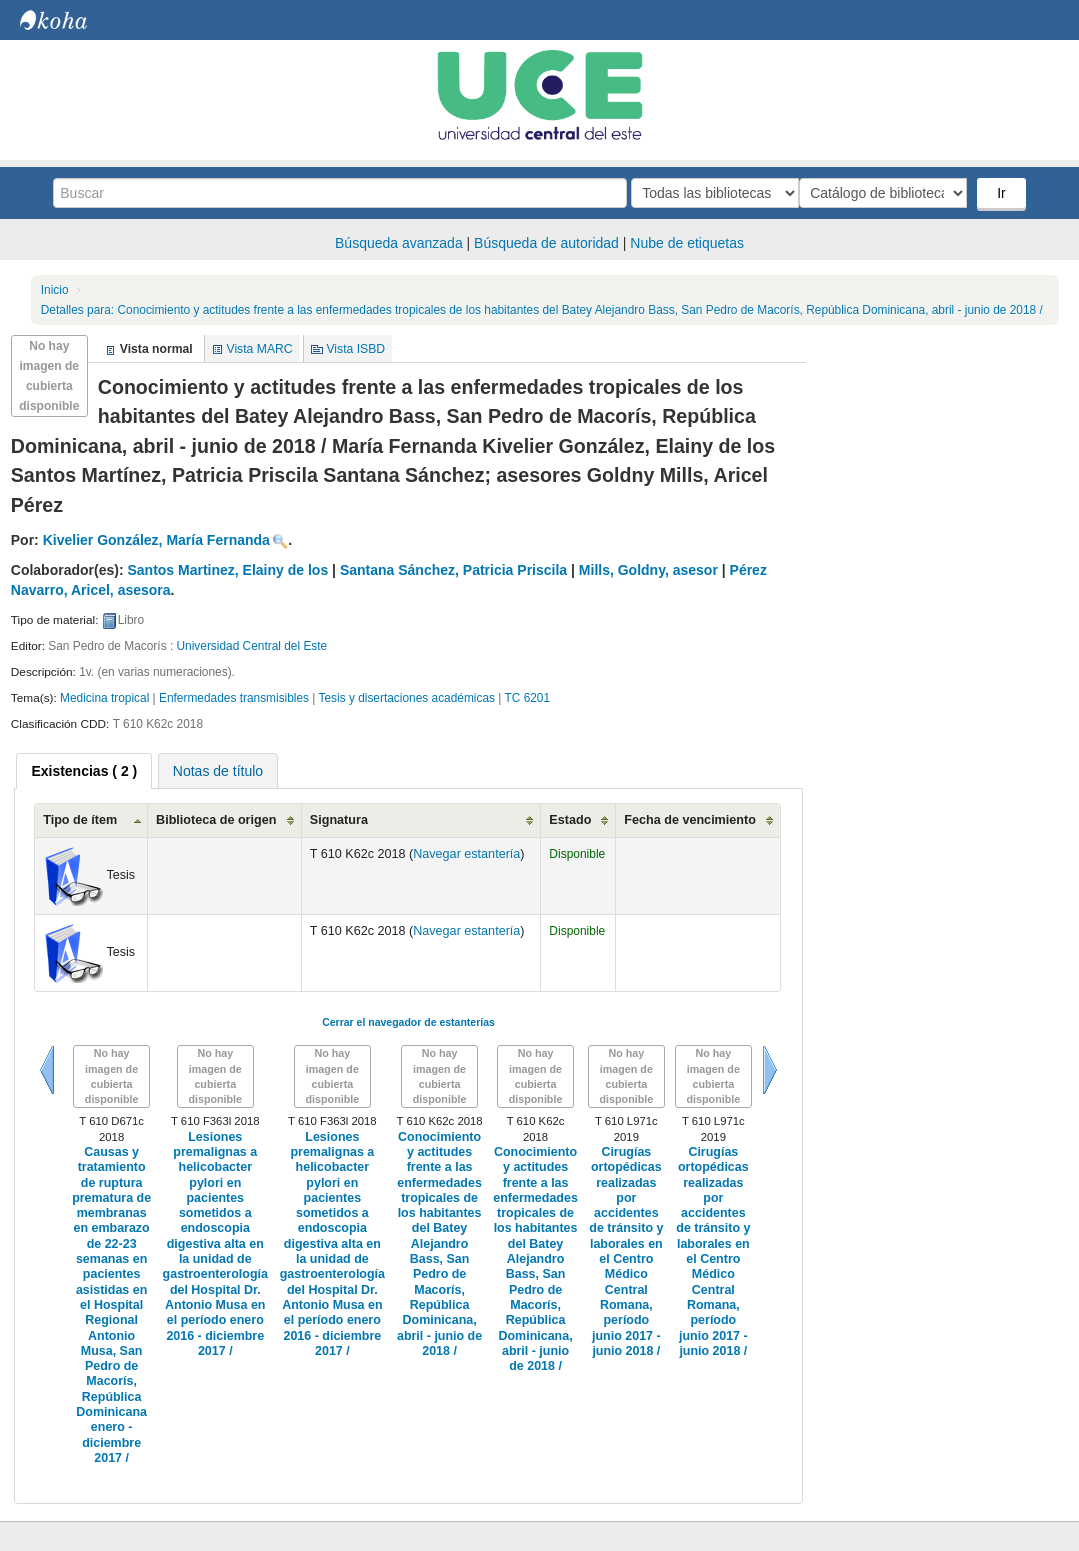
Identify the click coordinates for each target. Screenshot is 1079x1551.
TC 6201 (527, 698)
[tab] (84, 771)
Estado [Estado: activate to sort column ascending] (570, 820)
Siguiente (770, 1070)
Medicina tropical (104, 698)
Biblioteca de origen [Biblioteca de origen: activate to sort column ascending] (216, 820)
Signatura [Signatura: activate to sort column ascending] (339, 820)
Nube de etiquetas (687, 243)
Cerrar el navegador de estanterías (408, 1022)
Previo (47, 1070)
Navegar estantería (466, 854)
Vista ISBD (355, 349)
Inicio (55, 290)
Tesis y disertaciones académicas (407, 698)
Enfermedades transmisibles (234, 698)
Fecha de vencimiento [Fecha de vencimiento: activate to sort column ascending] (690, 820)
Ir (1003, 193)
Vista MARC (260, 349)
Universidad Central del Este (252, 646)
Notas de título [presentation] (218, 771)
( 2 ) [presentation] (84, 771)
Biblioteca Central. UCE (70, 20)
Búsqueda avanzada (399, 243)
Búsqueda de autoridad (546, 243)
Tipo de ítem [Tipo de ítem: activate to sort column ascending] (80, 820)
